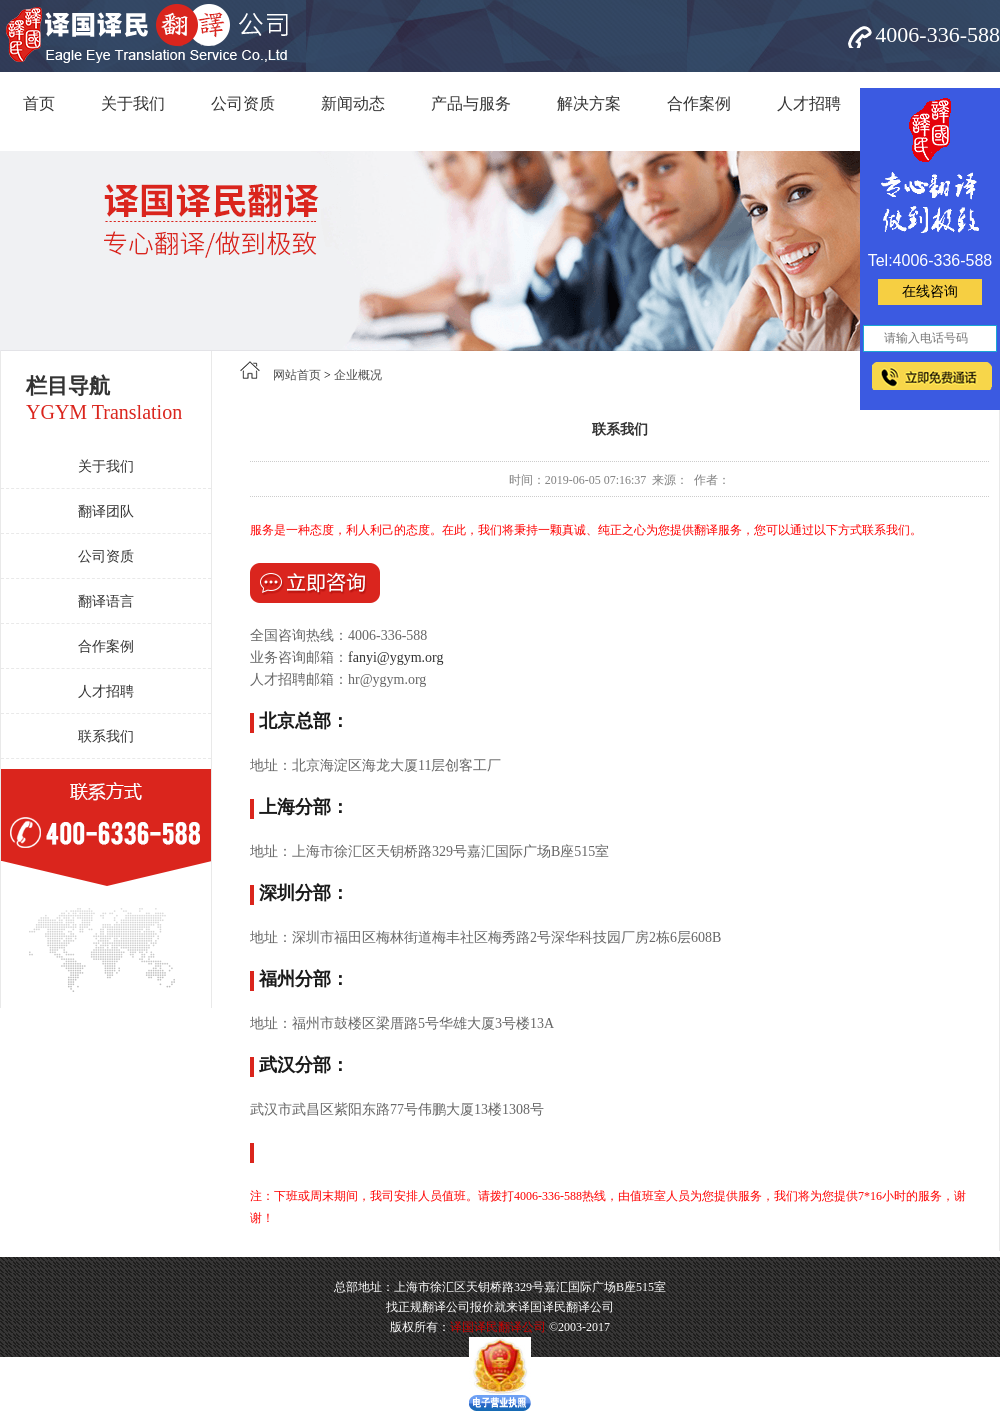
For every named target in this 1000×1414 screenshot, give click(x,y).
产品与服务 (471, 103)
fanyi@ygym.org (395, 657)
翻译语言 (106, 601)
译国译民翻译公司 (498, 1327)
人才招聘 (809, 103)
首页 (39, 103)
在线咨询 (930, 291)
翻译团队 (106, 511)
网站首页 (297, 375)
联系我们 (106, 736)
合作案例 (699, 103)
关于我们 (133, 103)
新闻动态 (353, 103)
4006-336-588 (937, 34)
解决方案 (589, 103)
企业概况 (358, 375)
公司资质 (243, 103)
